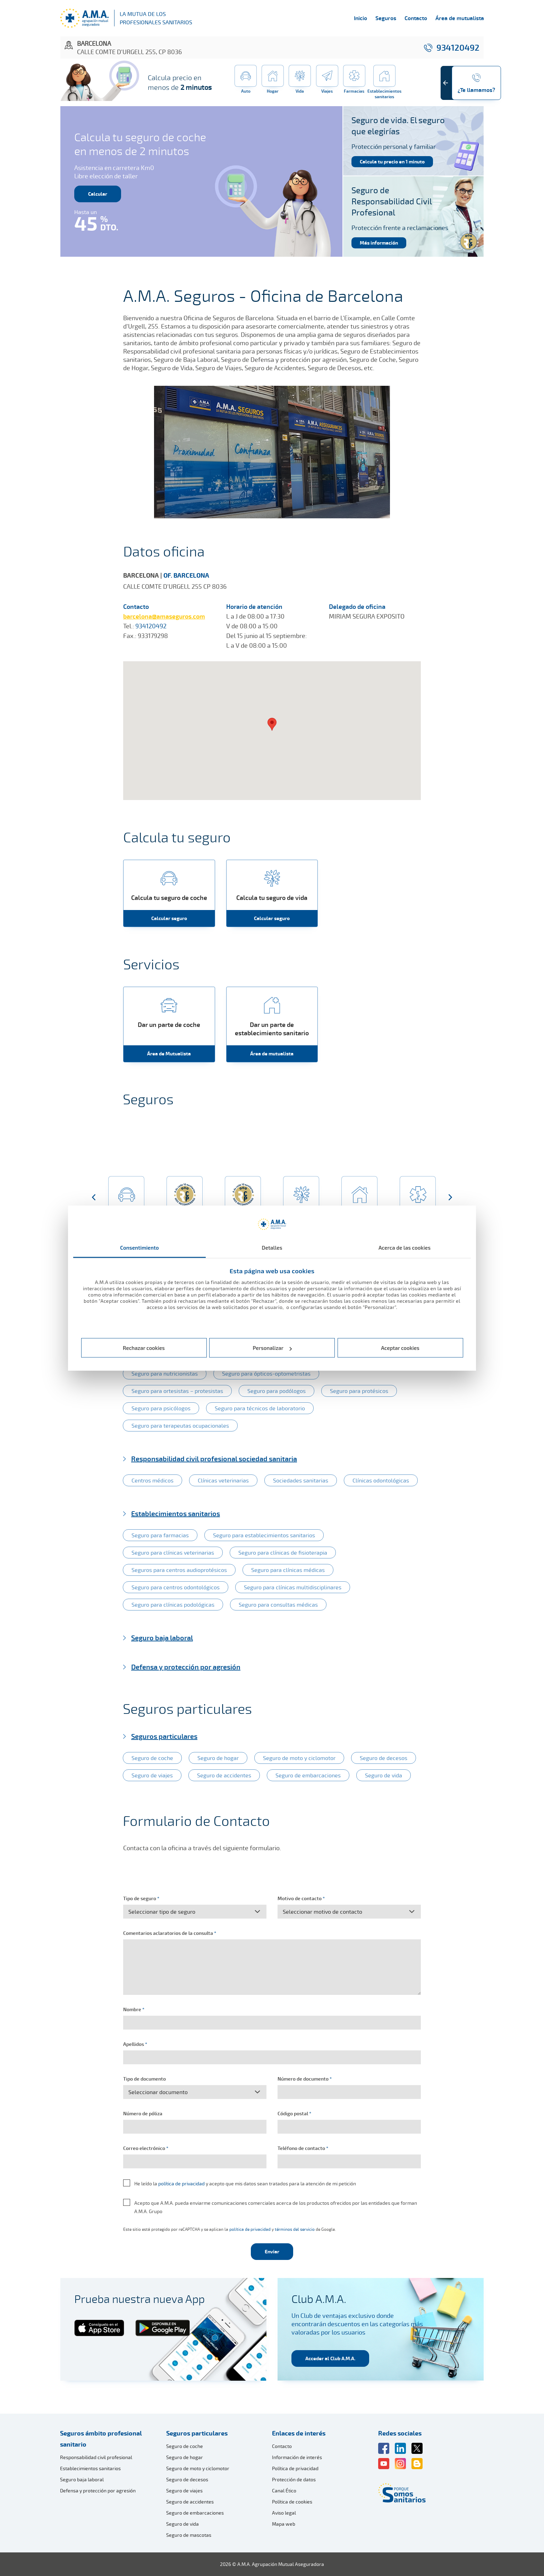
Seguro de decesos (383, 1758)
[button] (94, 1198)
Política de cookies (292, 2501)
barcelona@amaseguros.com (164, 616)
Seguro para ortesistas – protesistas (177, 1391)
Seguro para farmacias (160, 1535)
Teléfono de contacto (303, 2148)
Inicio (360, 18)
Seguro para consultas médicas (278, 1604)
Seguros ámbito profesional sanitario (101, 2439)
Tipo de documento (144, 2078)
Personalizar (272, 1348)
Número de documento (305, 2078)
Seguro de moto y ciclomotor (299, 1758)
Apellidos (135, 2044)
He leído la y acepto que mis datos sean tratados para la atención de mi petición (245, 2183)
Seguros (385, 18)
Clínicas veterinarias (223, 1480)
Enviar (272, 2251)
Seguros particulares (164, 1736)
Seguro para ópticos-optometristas (266, 1373)
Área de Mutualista (169, 1053)
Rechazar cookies (144, 1348)
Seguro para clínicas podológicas (172, 1604)
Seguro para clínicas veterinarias (172, 1552)
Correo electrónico (145, 2148)
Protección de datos (294, 2479)
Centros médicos (152, 1480)
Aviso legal (284, 2512)
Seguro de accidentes (224, 1775)
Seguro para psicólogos (160, 1408)
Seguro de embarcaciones (308, 1775)
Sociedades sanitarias (300, 1480)
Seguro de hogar (218, 1758)
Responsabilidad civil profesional (96, 2457)
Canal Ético (284, 2490)
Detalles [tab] (272, 1247)
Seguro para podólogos (276, 1391)
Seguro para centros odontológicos (175, 1587)
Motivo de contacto (301, 1898)
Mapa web (283, 2523)
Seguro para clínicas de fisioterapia (282, 1552)
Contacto (416, 18)
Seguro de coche (152, 1758)
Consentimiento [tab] (139, 1247)
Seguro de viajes (152, 1775)
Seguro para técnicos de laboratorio (260, 1408)
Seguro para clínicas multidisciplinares (292, 1587)
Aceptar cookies (400, 1348)
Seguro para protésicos (359, 1391)
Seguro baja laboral (162, 1637)
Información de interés (297, 2457)
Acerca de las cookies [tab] (405, 1247)
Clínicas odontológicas (380, 1480)
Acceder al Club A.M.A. (330, 2358)
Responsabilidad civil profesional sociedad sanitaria (214, 1458)
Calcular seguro (169, 918)
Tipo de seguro (141, 1898)
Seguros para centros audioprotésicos (179, 1570)
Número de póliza (142, 2113)
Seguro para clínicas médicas (288, 1570)
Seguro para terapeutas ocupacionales (180, 1425)
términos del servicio (295, 2229)
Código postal (294, 2113)
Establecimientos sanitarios (175, 1513)
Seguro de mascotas (188, 2535)
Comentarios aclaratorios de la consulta (169, 1933)
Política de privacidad (295, 2468)
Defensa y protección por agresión (185, 1667)
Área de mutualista (459, 18)
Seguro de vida (383, 1775)
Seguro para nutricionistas (164, 1373)
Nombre (133, 2009)
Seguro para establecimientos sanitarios (264, 1535)
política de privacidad (181, 2183)
